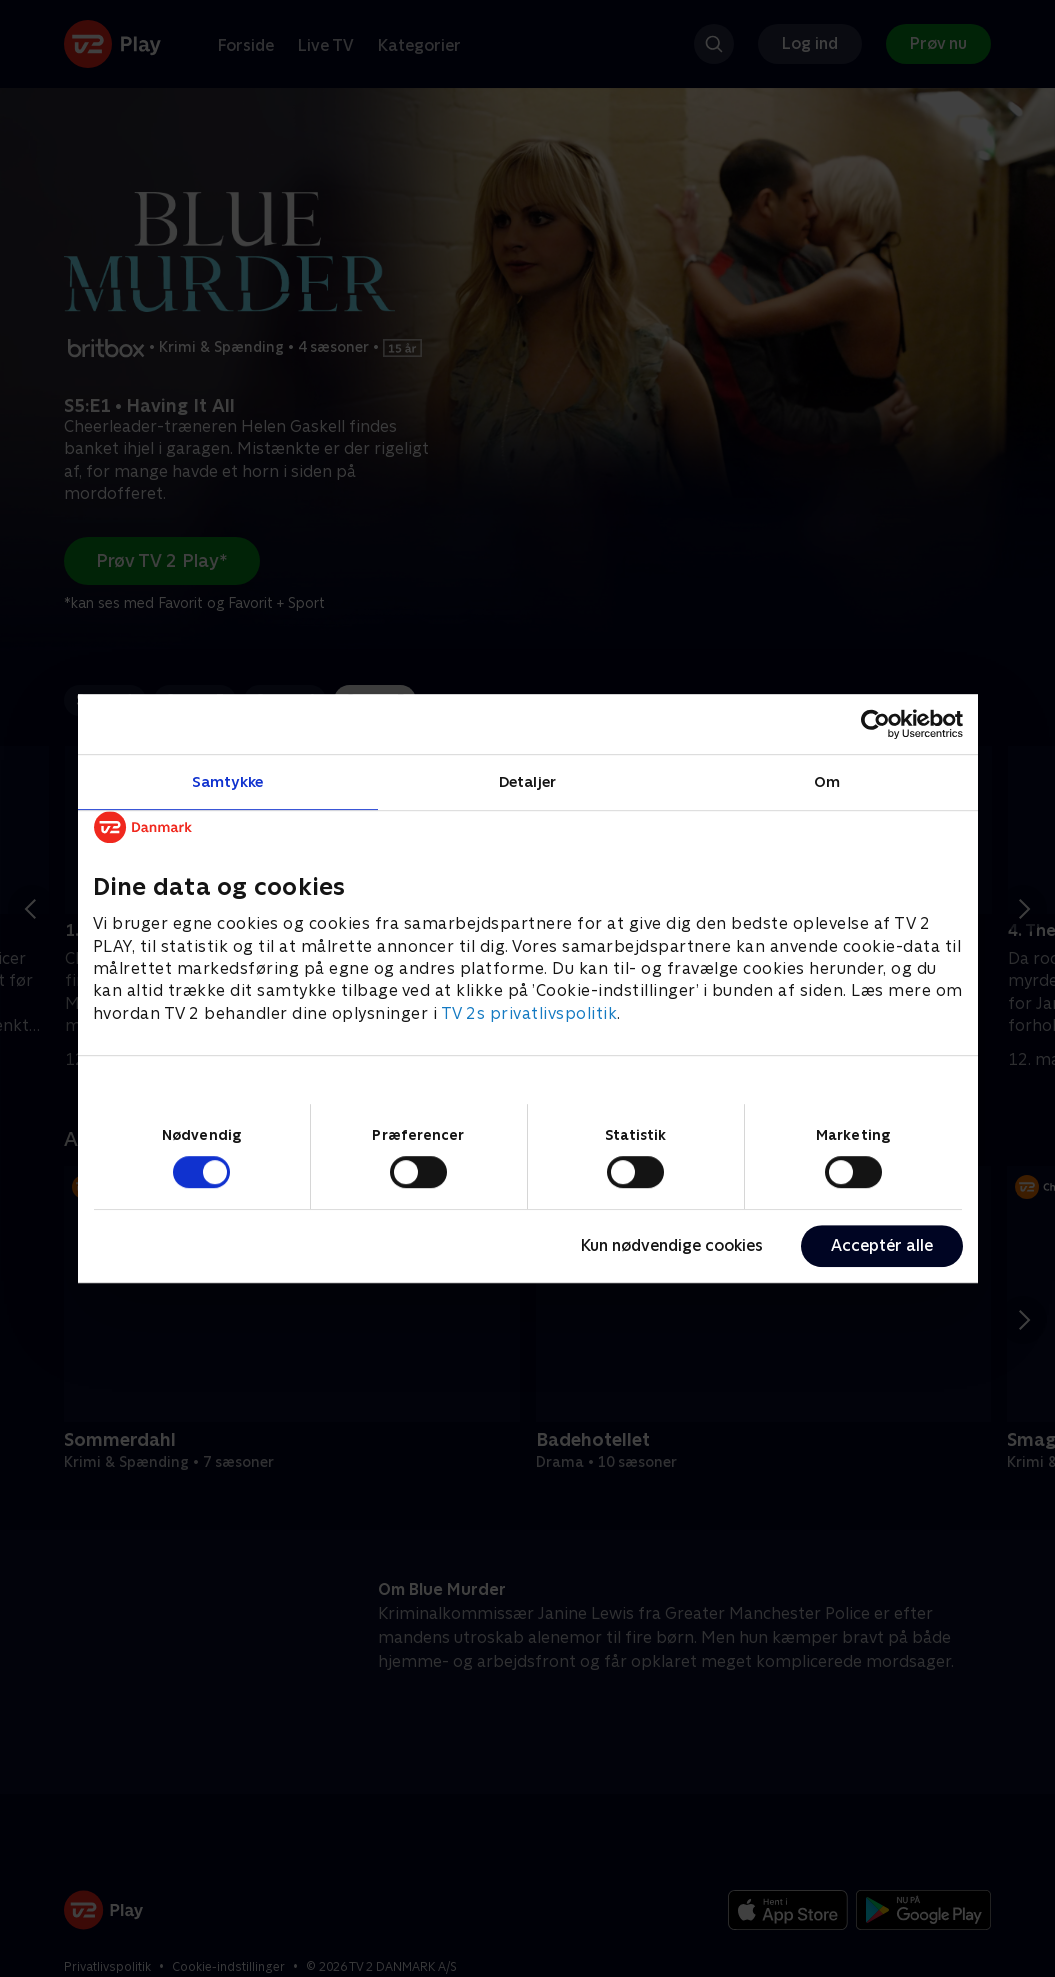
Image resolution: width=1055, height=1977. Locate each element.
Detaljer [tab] (527, 781)
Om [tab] (827, 781)
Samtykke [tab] (227, 781)
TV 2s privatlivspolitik (529, 1013)
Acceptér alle (882, 1245)
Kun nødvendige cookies (672, 1245)
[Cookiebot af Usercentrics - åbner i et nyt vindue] (875, 724)
